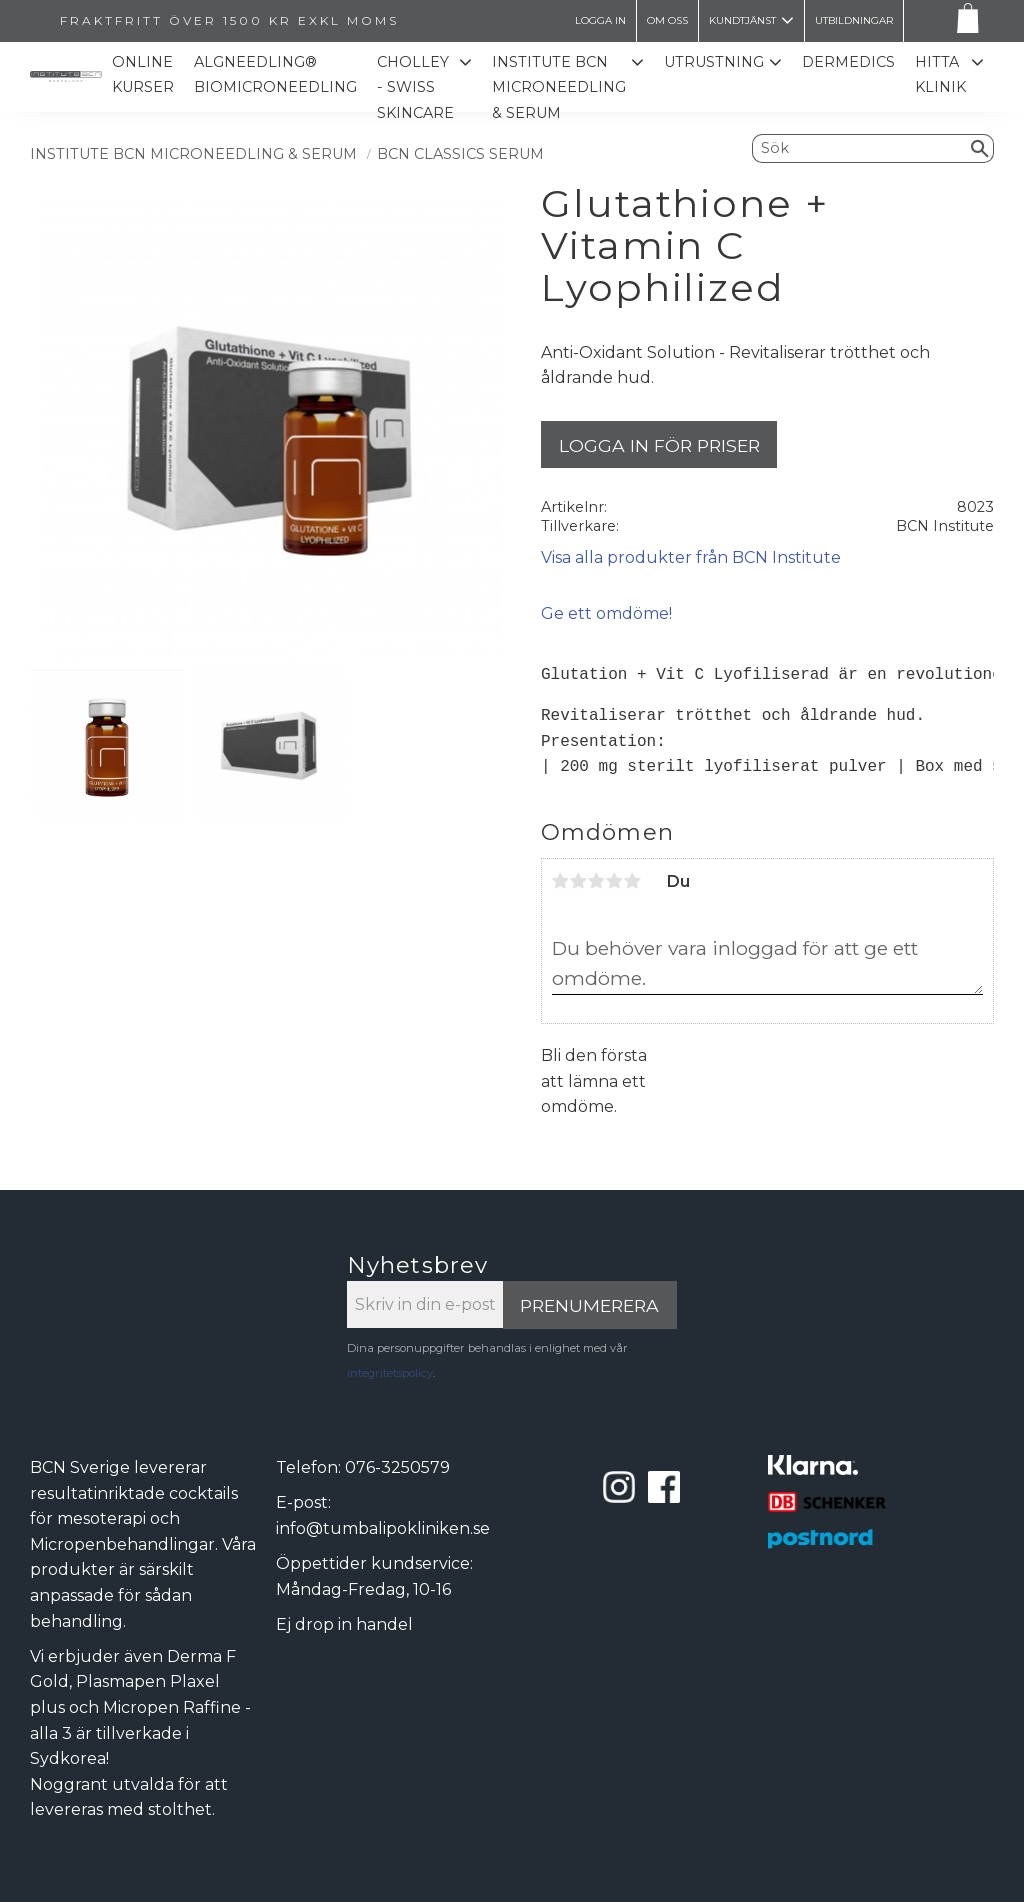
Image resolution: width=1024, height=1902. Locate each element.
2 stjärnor (579, 881)
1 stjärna (561, 881)
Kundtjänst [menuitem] (742, 20)
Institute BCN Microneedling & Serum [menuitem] (559, 87)
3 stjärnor (597, 881)
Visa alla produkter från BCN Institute (691, 557)
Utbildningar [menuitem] (854, 20)
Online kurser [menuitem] (143, 75)
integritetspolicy (390, 1373)
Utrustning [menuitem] (714, 62)
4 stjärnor (615, 881)
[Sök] (980, 148)
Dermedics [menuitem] (848, 62)
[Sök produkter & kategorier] (860, 148)
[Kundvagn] (964, 21)
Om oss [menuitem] (667, 20)
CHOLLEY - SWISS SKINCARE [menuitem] (415, 87)
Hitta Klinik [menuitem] (940, 75)
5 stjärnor (633, 881)
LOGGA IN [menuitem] (600, 20)
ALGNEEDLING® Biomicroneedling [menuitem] (275, 75)
